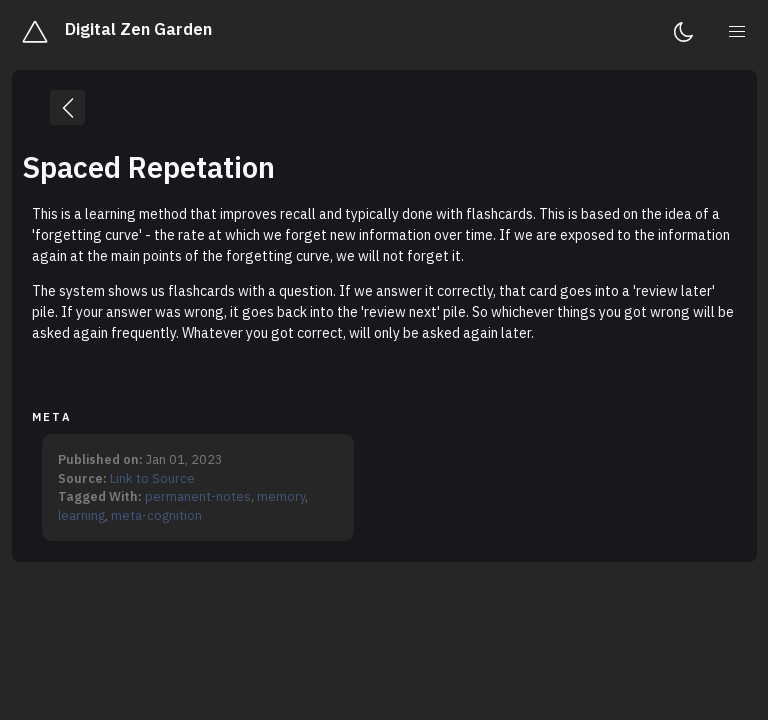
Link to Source (152, 478)
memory (281, 496)
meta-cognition (156, 515)
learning (81, 515)
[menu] (738, 32)
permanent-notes (198, 496)
